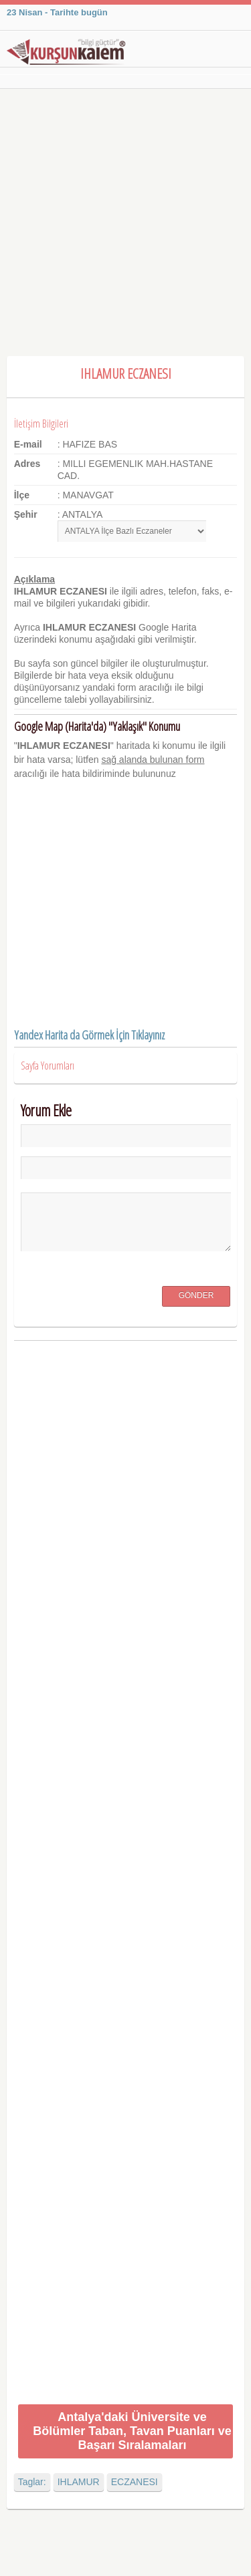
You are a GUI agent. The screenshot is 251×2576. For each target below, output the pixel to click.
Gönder (196, 1295)
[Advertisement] (125, 221)
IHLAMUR (79, 2481)
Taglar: (32, 2481)
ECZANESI (134, 2481)
